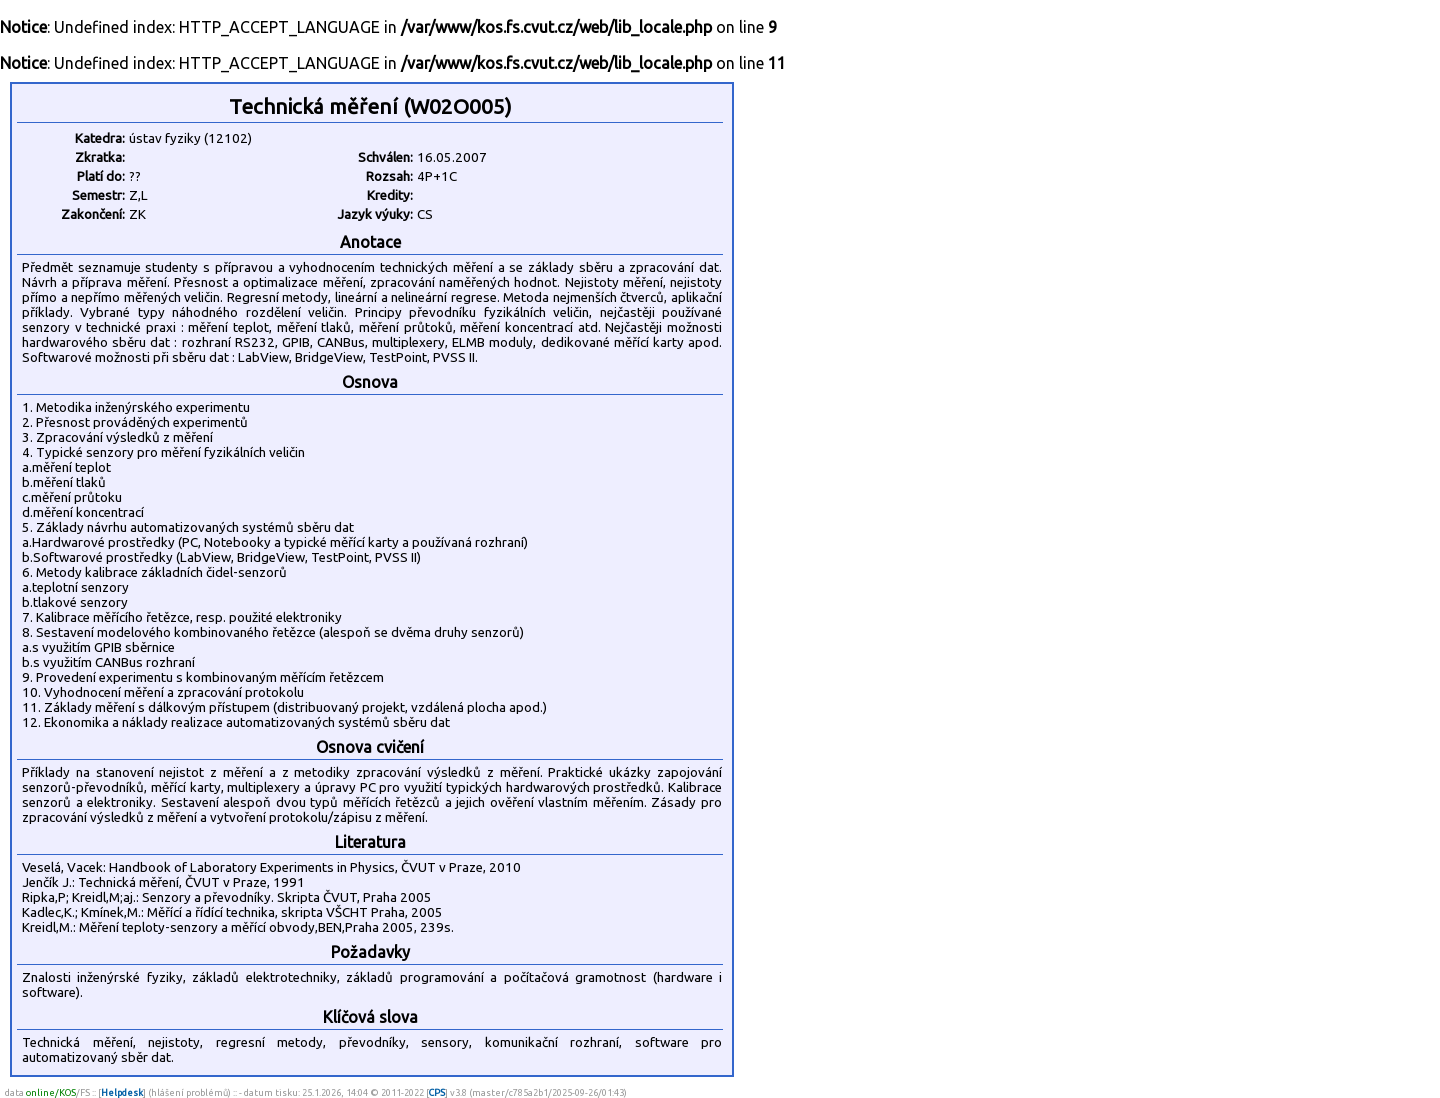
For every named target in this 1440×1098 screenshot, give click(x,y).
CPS (437, 1092)
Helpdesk (122, 1092)
